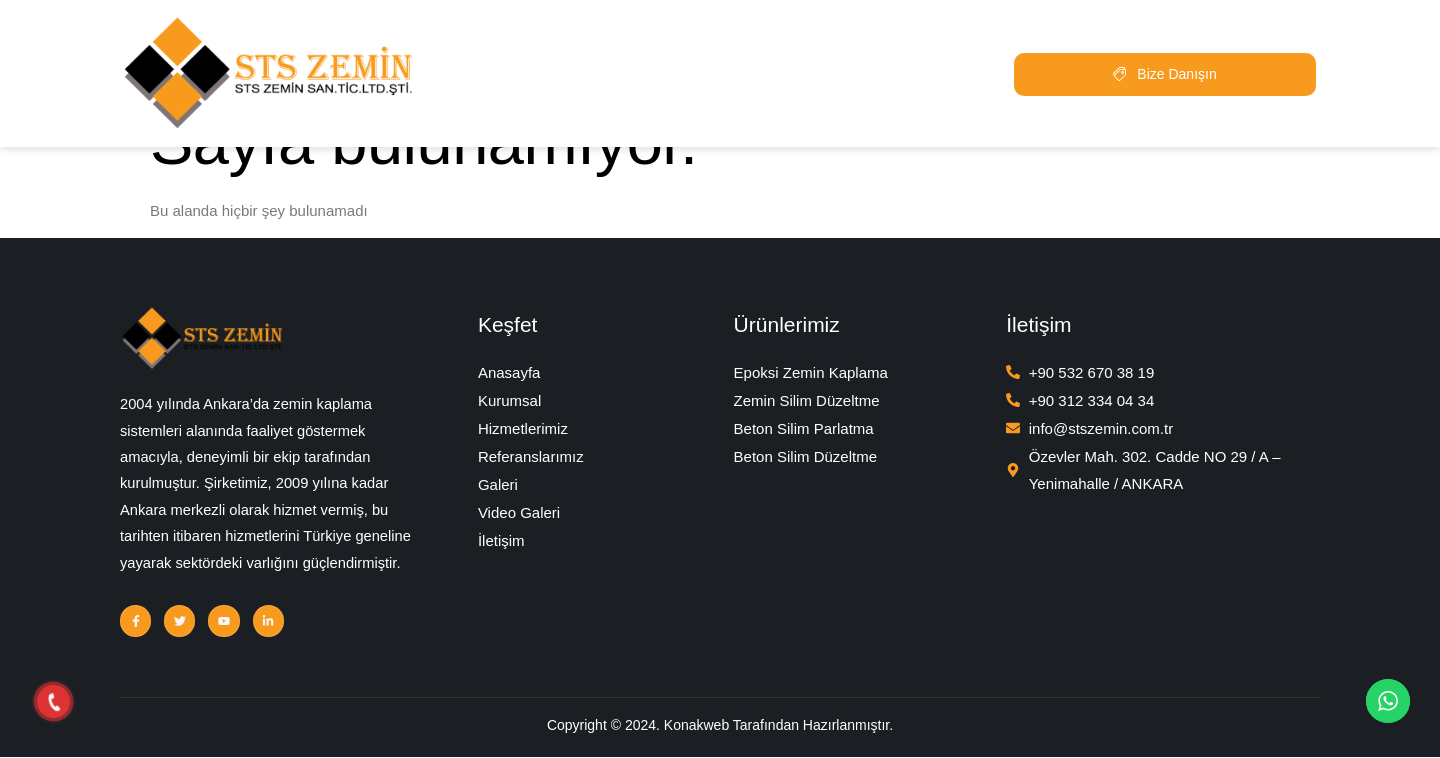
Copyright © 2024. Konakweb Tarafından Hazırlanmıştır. (720, 729)
